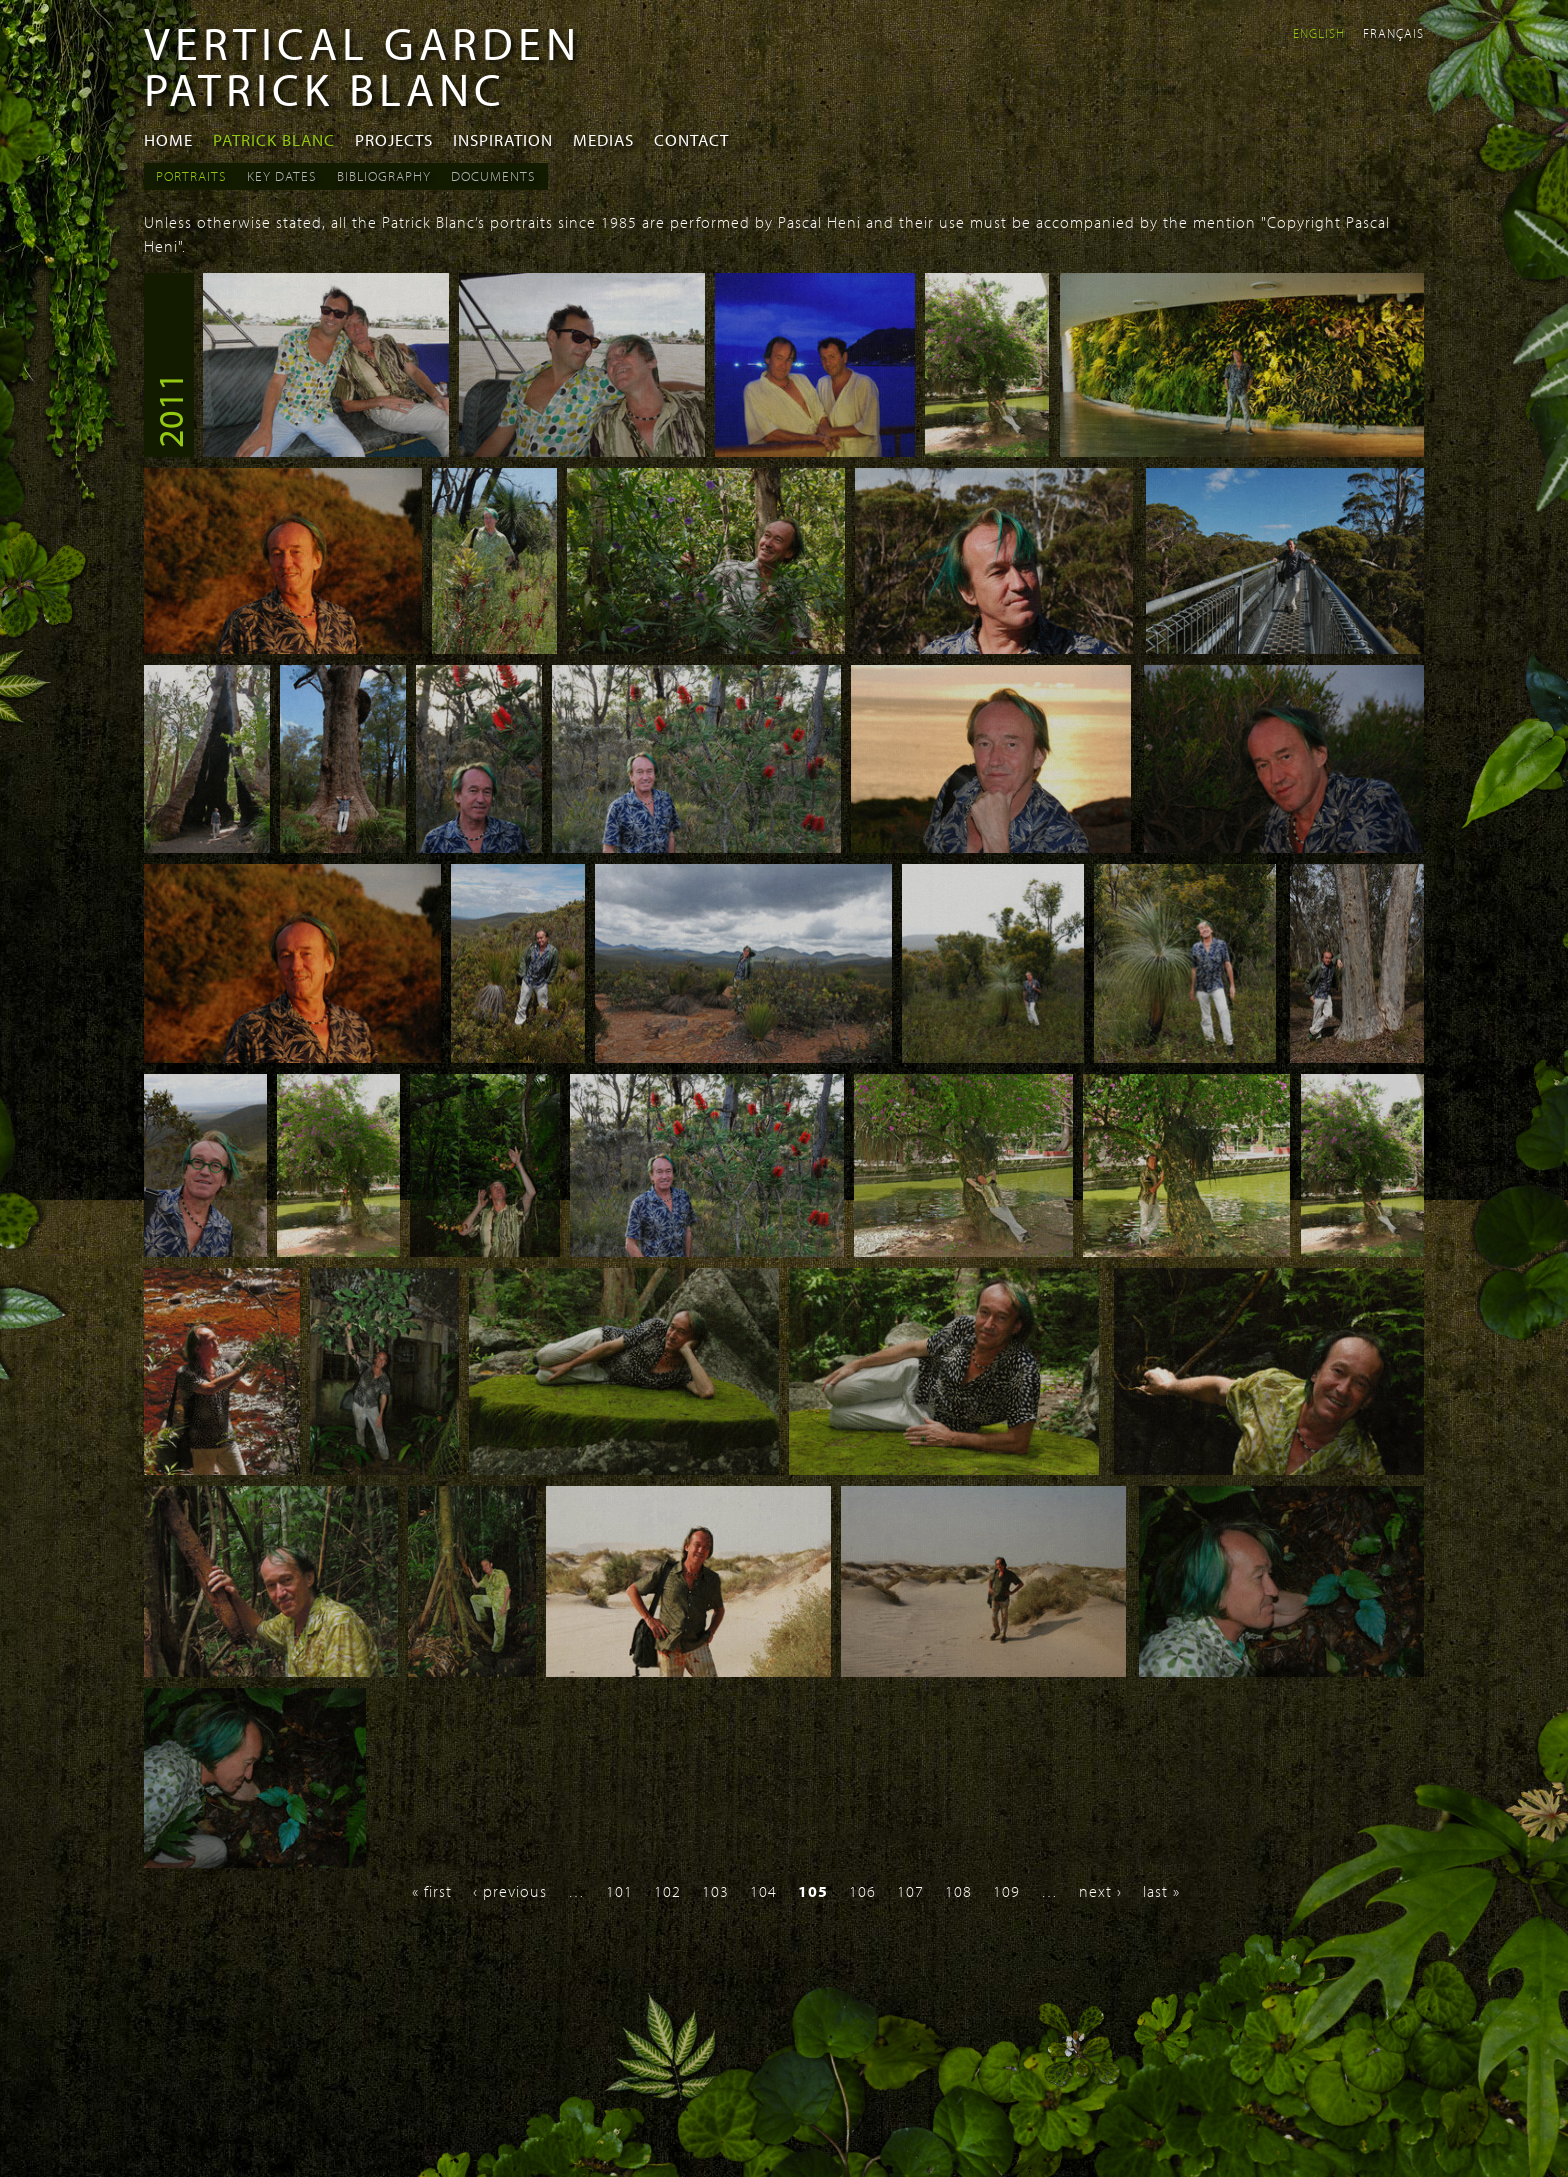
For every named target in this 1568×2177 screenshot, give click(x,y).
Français (1393, 33)
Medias (603, 139)
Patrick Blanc (274, 139)
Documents (493, 176)
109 (1006, 1891)
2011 (169, 410)
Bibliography (384, 176)
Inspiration (503, 139)
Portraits (191, 176)
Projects (394, 139)
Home (168, 139)
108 (958, 1891)
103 (715, 1891)
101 (619, 1891)
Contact (691, 139)
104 (763, 1891)
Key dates (282, 176)
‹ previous (510, 1891)
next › (1100, 1891)
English (1319, 33)
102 (667, 1891)
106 (862, 1891)
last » (1161, 1891)
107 (910, 1891)
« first (432, 1891)
